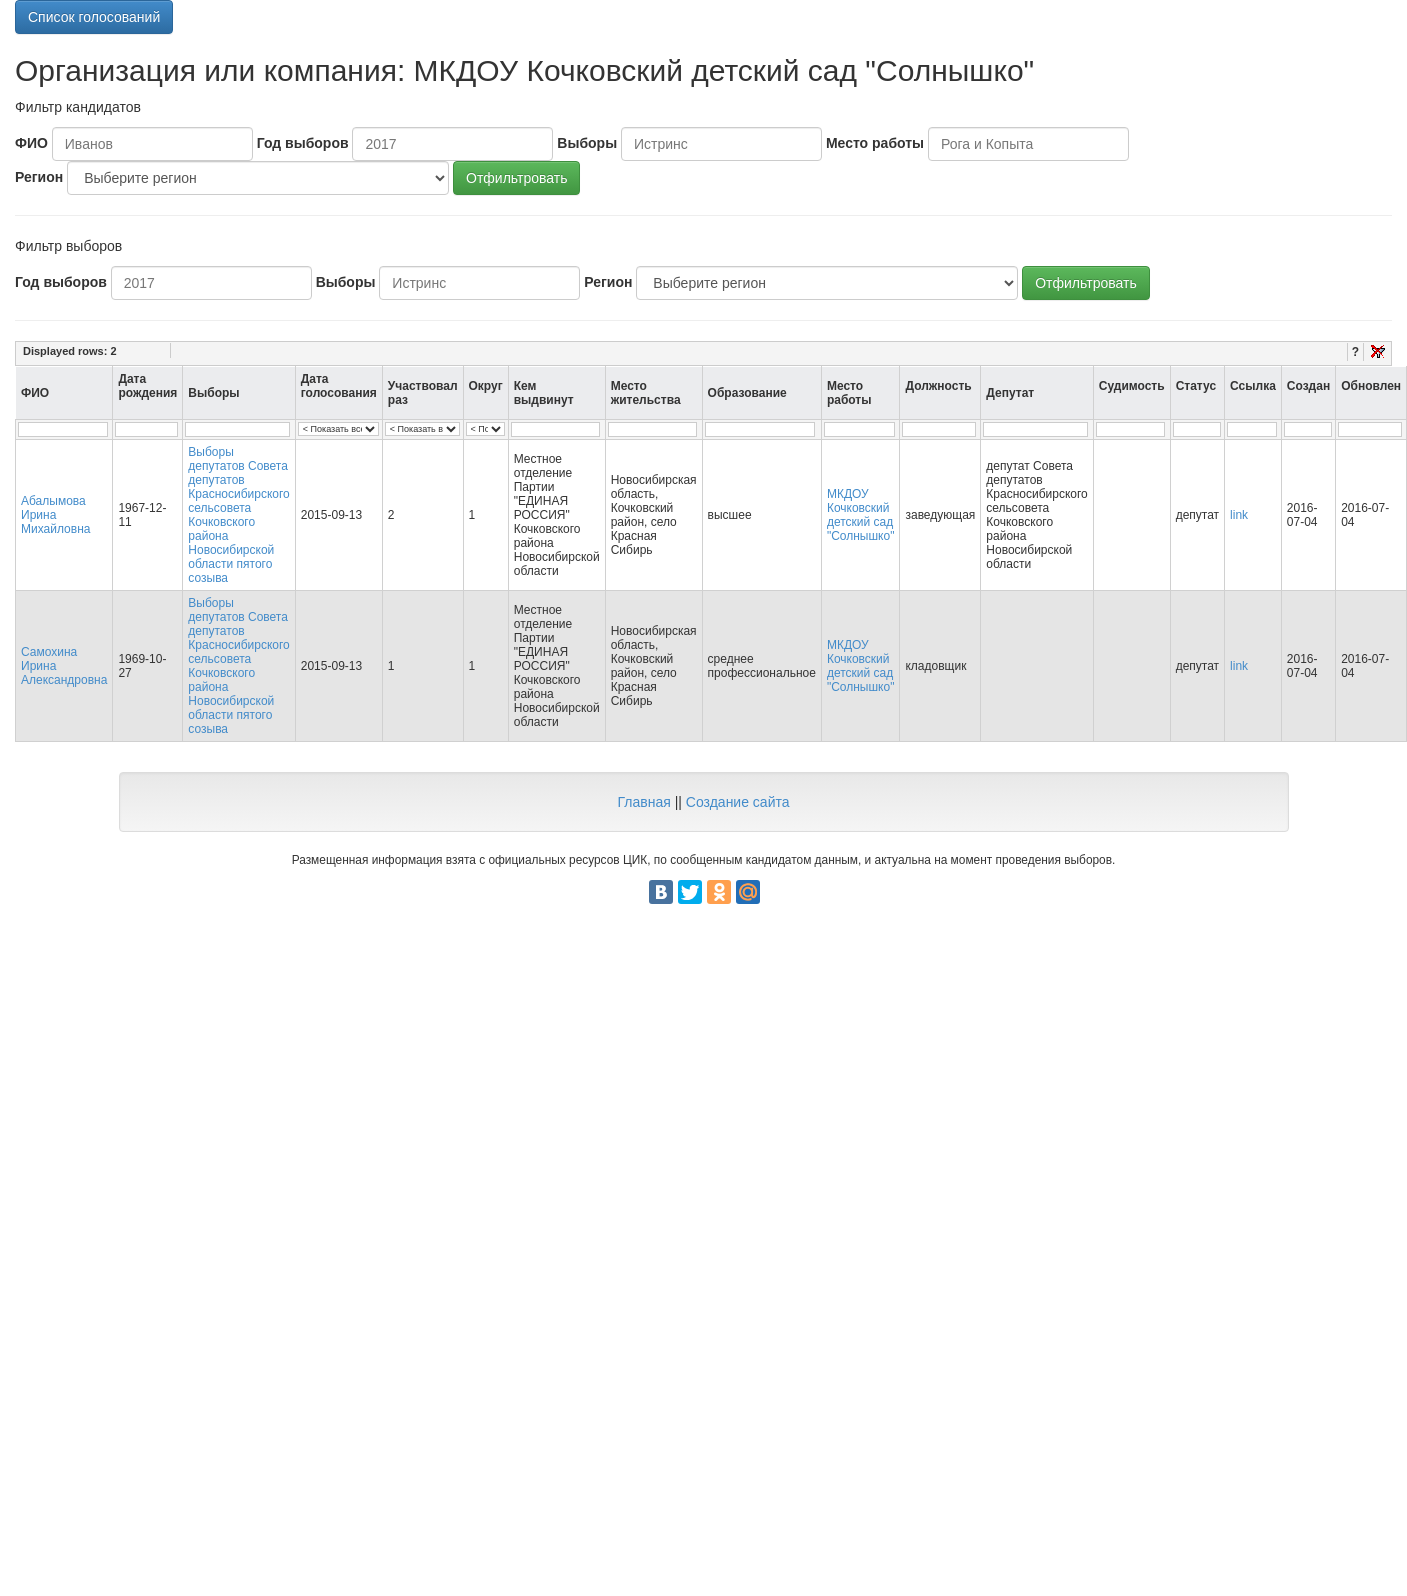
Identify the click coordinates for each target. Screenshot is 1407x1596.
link (1239, 515)
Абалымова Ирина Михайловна (55, 515)
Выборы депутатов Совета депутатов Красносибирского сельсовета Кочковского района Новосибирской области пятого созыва (238, 515)
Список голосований (94, 17)
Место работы (875, 143)
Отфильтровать (516, 178)
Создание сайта (738, 802)
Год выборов (303, 143)
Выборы (587, 143)
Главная (643, 802)
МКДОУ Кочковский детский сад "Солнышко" (861, 515)
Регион (39, 177)
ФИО (31, 143)
